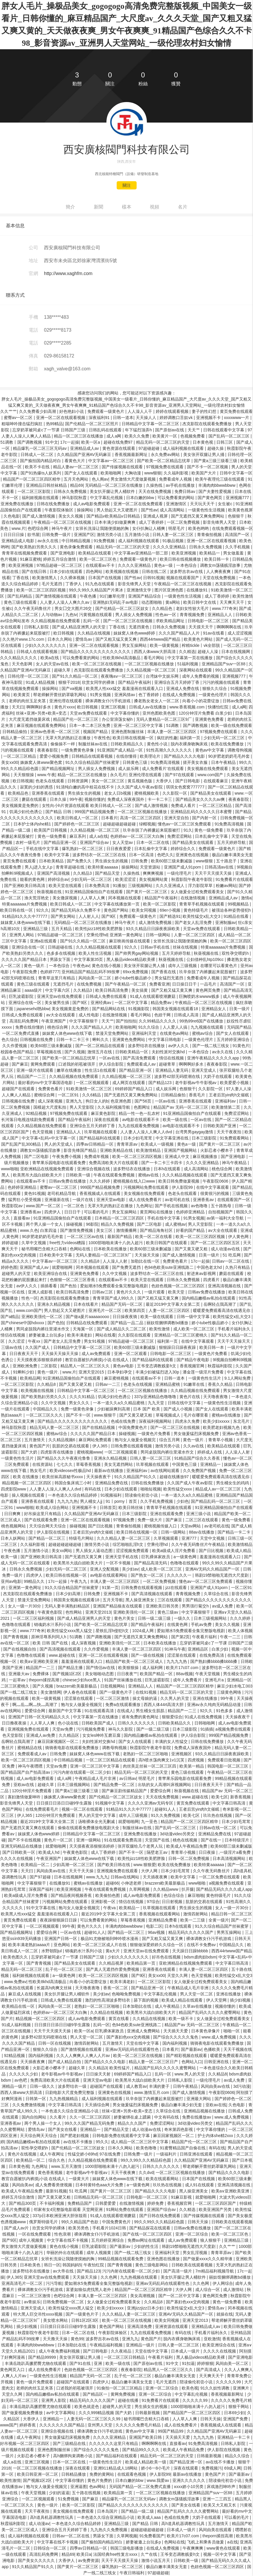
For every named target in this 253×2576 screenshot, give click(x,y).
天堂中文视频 (213, 1538)
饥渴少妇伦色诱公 (26, 811)
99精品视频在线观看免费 (121, 2258)
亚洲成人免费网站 (144, 2031)
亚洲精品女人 (214, 1008)
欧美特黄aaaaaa (103, 867)
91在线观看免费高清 (123, 1840)
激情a (246, 898)
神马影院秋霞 (75, 497)
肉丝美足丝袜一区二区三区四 (150, 1766)
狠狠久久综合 (215, 688)
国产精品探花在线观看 (150, 2228)
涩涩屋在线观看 (182, 1655)
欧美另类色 (79, 2228)
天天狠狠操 (24, 774)
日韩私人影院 (37, 627)
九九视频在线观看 (208, 1027)
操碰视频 (75, 1224)
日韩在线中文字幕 (185, 1402)
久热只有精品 (238, 1267)
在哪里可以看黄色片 (219, 965)
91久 (188, 830)
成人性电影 (89, 1015)
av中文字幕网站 (61, 2412)
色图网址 (142, 1107)
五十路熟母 (221, 1205)
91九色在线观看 (100, 583)
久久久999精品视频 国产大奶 (106, 2412)
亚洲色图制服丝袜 (128, 731)
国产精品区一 (95, 2394)
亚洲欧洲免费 (25, 1366)
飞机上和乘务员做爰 (206, 2542)
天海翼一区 (83, 1329)
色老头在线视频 (138, 1384)
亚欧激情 (212, 2338)
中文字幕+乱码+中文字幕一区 (49, 1138)
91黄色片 (240, 1045)
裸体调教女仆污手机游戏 (108, 700)
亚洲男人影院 (54, 2400)
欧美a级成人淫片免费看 (174, 1550)
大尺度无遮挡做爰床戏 (30, 719)
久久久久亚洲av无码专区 (151, 1803)
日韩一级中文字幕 (194, 1316)
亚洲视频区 (182, 1753)
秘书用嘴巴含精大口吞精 (44, 1249)
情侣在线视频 (172, 1058)
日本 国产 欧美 (147, 1409)
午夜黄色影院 (50, 1612)
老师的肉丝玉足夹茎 (28, 700)
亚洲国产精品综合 (145, 596)
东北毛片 (242, 1421)
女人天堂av (123, 842)
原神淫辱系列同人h (49, 1636)
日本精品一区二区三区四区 (120, 1218)
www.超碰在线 (62, 1655)
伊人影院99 (183, 1187)
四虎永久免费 (188, 1421)
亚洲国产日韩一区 (61, 1938)
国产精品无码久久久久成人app (224, 1889)
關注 (127, 185)
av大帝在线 (64, 2271)
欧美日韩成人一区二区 (78, 817)
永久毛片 (118, 774)
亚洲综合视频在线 (94, 1168)
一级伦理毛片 (180, 873)
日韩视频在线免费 (37, 1039)
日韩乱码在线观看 (106, 430)
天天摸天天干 (201, 627)
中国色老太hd (210, 1267)
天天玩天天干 (203, 503)
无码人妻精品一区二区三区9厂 (164, 719)
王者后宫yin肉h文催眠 (229, 1095)
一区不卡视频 (119, 1563)
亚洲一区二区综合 (192, 2234)
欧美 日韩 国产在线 (51, 1643)
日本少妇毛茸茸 (138, 1138)
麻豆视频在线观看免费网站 (42, 725)
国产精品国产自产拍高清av (26, 1772)
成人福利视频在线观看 (184, 448)
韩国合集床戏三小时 (74, 1483)
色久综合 (9, 1039)
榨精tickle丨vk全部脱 (201, 645)
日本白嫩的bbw (140, 497)
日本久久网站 (60, 639)
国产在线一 (212, 1840)
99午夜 (75, 799)
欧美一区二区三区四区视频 (41, 590)
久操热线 (155, 485)
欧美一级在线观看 (157, 1316)
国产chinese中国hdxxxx (23, 1322)
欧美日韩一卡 (217, 559)
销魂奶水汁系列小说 (53, 1624)
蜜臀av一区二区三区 (59, 1187)
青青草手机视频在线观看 (202, 904)
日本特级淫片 (237, 1840)
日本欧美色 (31, 2265)
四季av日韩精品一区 (95, 1144)
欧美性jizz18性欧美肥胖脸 (99, 928)
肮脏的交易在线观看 (71, 1446)
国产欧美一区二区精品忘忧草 (164, 460)
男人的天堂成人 (59, 1144)
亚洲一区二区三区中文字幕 (138, 725)
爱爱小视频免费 (54, 756)
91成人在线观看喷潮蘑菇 (153, 996)
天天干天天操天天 (234, 1341)
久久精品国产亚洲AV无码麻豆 (85, 454)
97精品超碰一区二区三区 (60, 565)
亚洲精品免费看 (163, 1920)
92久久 (42, 910)
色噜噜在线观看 (185, 1563)
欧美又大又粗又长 (220, 2505)
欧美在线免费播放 (228, 744)
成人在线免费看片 (146, 1199)
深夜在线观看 (107, 1119)
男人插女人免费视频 (134, 614)
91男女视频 (101, 694)
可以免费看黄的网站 (176, 497)
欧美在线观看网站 (163, 2178)
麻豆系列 (78, 836)
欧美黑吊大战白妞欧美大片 (38, 1175)
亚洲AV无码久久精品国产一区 (213, 1569)
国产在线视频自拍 (20, 1649)
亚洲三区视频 (114, 707)
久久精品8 (91, 1261)
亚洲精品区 (198, 1649)
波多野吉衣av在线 (187, 571)
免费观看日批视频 (225, 1760)
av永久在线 (49, 540)
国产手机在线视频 (172, 1205)
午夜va (110, 1907)
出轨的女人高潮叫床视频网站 (165, 1784)
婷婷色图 (9, 1267)
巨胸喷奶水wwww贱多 (199, 996)
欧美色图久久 (16, 1957)
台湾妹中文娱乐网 (163, 676)
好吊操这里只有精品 (43, 1513)
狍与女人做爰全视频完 (136, 1439)
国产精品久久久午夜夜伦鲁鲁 (64, 1458)
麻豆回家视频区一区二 (59, 1741)
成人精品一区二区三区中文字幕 (140, 2141)
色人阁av (100, 479)
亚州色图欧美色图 (159, 713)
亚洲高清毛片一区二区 (22, 2283)
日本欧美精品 (52, 861)
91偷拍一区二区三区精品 (119, 2388)
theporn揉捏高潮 (44, 1680)
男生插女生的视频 (85, 793)
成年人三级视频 (183, 965)
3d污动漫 (241, 2086)
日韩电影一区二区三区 (209, 620)
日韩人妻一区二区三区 (173, 534)
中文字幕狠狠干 (84, 1021)
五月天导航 (113, 1600)
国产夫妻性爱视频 (215, 491)
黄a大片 (113, 1950)
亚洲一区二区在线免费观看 (138, 503)
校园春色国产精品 (18, 1051)
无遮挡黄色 (139, 627)
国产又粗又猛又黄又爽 (117, 639)
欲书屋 (33, 534)
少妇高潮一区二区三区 (74, 1864)
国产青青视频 (16, 1636)
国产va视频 (73, 688)
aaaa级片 (34, 990)
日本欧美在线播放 (111, 1249)
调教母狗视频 (239, 750)
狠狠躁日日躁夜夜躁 (178, 1347)
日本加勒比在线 (137, 2006)
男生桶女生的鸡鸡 (233, 1483)
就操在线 (224, 2314)
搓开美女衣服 (196, 762)
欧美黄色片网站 (199, 639)
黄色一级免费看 (209, 830)
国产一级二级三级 (153, 1729)
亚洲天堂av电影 (111, 1199)
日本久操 (58, 799)
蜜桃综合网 (45, 1095)
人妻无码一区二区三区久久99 (94, 2418)
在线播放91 (197, 590)
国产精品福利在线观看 (100, 1138)
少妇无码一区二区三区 (224, 737)
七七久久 (65, 1464)
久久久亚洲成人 (171, 885)
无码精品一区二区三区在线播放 (114, 485)
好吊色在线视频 (167, 1957)
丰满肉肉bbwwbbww (217, 485)
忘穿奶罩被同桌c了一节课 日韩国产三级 (49, 430)
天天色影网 (22, 664)
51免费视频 (69, 2499)
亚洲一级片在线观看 (35, 1070)
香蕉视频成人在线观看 (100, 1193)
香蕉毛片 (197, 1095)
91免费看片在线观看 (234, 879)
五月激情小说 (137, 534)
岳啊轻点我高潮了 (220, 1304)
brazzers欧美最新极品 (77, 1686)
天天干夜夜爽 (124, 2172)
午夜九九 (79, 1581)
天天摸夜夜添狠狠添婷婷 (40, 1359)
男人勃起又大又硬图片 (117, 510)
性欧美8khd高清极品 (122, 657)
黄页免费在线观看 (236, 411)
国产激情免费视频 (77, 1230)
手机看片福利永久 (235, 1329)
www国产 (8, 2425)
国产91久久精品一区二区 (75, 676)
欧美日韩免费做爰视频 (179, 1181)
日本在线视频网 (236, 651)
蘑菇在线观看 (34, 799)
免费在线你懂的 (30, 1027)
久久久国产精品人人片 (180, 633)
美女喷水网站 (56, 2320)
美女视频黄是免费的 (20, 805)
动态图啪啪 (152, 602)
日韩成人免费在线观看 (107, 996)
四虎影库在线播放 (57, 1452)
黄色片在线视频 (23, 2154)
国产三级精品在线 (70, 2443)
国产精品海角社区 (157, 1230)
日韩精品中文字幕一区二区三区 (151, 423)
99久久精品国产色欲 (80, 2221)
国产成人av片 (17, 2228)
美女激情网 (50, 1692)
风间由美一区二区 (95, 978)
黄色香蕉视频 (51, 2172)
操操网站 (85, 510)
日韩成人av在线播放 (148, 707)
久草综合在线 (217, 1593)
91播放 (119, 885)
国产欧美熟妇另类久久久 (34, 547)
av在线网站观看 (166, 1470)
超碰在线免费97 (118, 442)
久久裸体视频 (73, 577)
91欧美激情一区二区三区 (89, 1088)
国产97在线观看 (180, 774)
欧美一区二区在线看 (154, 1236)
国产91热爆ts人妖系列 (41, 473)
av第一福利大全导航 (226, 1218)
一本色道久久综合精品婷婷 (73, 1495)
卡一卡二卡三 (160, 799)
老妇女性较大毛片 (193, 608)
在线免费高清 (212, 1655)
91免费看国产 (152, 2535)
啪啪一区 (232, 2031)
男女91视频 (95, 1341)
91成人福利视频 (17, 2024)
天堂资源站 (151, 867)
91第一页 (110, 1587)
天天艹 (194, 430)
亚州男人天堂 (100, 2425)
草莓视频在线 (49, 1051)
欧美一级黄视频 (165, 645)
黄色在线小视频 (107, 965)
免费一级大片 (150, 1519)
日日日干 (73, 1212)
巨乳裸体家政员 (156, 1556)
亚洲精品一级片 (141, 2345)
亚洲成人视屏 (156, 516)
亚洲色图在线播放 (164, 2258)
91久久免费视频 (166, 1815)
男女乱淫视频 (195, 2252)
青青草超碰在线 (71, 867)
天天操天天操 (147, 1255)
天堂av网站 (191, 1526)
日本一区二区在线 (153, 842)
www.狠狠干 (105, 1415)
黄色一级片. (35, 965)
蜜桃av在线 (149, 1175)
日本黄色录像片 (206, 2031)
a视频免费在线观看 (233, 1729)
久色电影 (12, 516)
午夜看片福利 (205, 1636)
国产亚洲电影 (63, 553)
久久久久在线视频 (17, 1858)
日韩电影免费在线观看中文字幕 (121, 2135)
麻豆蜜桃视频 (117, 1378)
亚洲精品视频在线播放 (205, 2111)
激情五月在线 (100, 1051)
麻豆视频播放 (205, 1156)
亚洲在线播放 (205, 1698)
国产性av (149, 510)
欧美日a (84, 2554)
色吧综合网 (38, 528)
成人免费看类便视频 (54, 2184)
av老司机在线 (178, 1199)
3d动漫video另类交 (178, 1833)
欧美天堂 (177, 1292)
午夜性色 (102, 737)
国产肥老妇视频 (75, 2135)
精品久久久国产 (132, 2123)
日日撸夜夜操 (15, 1723)
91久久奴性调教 (215, 2388)
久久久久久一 (180, 1575)
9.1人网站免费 (238, 1378)
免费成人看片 (184, 805)
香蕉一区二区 (116, 1987)
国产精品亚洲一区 (61, 842)
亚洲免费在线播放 (18, 503)
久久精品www (166, 1889)
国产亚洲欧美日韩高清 (25, 885)
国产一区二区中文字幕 (179, 2295)
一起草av (18, 1680)
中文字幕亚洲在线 (173, 1138)
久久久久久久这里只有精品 (114, 2443)
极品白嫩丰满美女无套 (232, 854)
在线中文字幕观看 (213, 1187)
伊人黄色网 (239, 1236)
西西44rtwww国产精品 (160, 639)
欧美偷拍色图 (108, 1895)
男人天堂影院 (82, 1107)
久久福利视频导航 (114, 1107)
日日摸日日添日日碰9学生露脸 (64, 1803)
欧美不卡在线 (38, 466)
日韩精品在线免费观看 (87, 1322)
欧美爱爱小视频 (235, 1082)
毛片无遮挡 (52, 583)
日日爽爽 (13, 1513)
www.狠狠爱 (144, 1864)
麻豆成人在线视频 (25, 1994)
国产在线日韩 (34, 571)
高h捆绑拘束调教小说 (73, 2455)
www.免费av (15, 1981)
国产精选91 (170, 916)
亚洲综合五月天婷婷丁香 (177, 682)
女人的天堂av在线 (53, 664)
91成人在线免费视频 (204, 1716)
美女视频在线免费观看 (208, 768)
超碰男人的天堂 (17, 1273)
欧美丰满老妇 (80, 1335)
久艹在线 (149, 2554)
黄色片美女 (125, 1618)
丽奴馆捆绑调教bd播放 (168, 1322)
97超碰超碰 (149, 448)
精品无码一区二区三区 (22, 1969)
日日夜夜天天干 (24, 1353)
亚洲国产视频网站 (181, 1150)
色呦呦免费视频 (127, 1994)
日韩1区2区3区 (85, 2320)
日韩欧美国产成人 (98, 1723)
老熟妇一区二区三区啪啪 (146, 1753)
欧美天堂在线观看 (66, 885)
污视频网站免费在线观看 (146, 1187)
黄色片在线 (190, 1396)
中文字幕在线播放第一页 (117, 904)
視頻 (154, 206)
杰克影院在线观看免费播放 (207, 423)
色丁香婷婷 (149, 694)
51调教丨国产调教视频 (21, 442)
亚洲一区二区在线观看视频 (61, 417)
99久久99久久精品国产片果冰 (96, 590)
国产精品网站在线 (109, 1008)
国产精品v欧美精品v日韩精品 (113, 516)
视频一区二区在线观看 (83, 1809)
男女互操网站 (135, 645)
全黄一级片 (218, 1920)
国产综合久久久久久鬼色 (176, 2037)
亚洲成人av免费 (41, 1735)
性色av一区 (166, 614)
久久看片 (58, 2117)
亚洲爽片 (241, 2388)
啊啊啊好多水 (39, 707)
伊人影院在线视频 (54, 1532)
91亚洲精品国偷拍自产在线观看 (94, 891)
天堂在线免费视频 (220, 577)
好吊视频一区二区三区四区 (25, 2443)
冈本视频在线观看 (125, 898)
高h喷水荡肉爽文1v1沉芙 (161, 1760)
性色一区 (29, 1298)
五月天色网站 (76, 479)
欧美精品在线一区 (19, 2006)
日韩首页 (108, 1507)
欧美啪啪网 (111, 473)
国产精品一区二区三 (47, 1538)
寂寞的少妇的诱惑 (37, 787)
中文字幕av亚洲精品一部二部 (141, 553)
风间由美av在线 (51, 1870)
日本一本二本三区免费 (90, 725)
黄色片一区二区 (59, 1840)
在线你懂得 (127, 756)
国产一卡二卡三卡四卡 (162, 1162)
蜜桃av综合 (203, 1033)
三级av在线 (12, 1347)
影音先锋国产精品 (81, 1150)
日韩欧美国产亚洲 (220, 1125)
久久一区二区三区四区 (90, 2117)
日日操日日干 (185, 984)
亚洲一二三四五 (217, 2499)
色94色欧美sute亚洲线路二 (169, 1267)
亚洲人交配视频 (105, 1569)
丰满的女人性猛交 (172, 1741)
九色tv (71, 614)
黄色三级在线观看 (21, 602)
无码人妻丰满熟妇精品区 (68, 1606)
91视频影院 (139, 1008)
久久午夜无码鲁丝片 (33, 608)
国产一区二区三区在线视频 (128, 620)
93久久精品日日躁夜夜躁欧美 (153, 928)
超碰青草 (167, 1064)
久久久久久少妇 (24, 2074)
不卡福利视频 (52, 2203)
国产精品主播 (71, 1667)
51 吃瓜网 (232, 1255)
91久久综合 (149, 1027)
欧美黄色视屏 (240, 510)
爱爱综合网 (35, 1710)
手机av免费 (202, 1624)
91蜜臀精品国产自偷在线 (183, 2148)
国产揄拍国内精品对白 (41, 460)
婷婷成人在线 (210, 1452)
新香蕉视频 (241, 1797)
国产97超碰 (41, 1877)
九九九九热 (67, 1501)
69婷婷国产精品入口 (134, 1088)
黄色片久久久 (129, 1292)
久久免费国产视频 (200, 1470)
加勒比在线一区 (146, 1261)
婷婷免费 (156, 2203)
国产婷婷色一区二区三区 (77, 824)
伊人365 (100, 1446)
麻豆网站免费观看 (96, 1439)
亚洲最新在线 (57, 1199)
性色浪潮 (63, 2234)
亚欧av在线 (24, 1784)
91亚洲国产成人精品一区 (120, 750)
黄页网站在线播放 (157, 1212)
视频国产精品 (96, 731)
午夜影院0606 (216, 1181)
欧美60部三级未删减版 (172, 861)
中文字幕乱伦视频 (107, 497)
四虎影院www (14, 1489)
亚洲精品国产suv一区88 (224, 664)
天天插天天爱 (176, 2031)
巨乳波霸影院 (22, 996)
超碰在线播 (129, 2400)
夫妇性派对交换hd (169, 1051)
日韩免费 (140, 861)
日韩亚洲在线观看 (197, 2154)
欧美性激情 (242, 596)
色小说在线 (68, 1723)
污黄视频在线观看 (96, 614)
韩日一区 (52, 2265)
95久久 (102, 2141)
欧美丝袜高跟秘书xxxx (63, 1476)
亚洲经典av (102, 1002)
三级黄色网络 (229, 1692)
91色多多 (225, 1710)
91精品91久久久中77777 (25, 916)
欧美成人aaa (149, 2517)
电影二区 (154, 1926)
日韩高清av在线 (220, 867)
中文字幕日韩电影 (165, 1039)
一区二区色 (74, 1205)
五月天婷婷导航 (232, 842)
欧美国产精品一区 (157, 1673)
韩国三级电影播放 (127, 2548)
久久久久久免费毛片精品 (139, 2425)
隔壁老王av (158, 1852)
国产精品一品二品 (128, 1322)
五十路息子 (227, 861)
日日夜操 (207, 1852)
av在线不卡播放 (78, 2141)
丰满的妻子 (160, 2086)
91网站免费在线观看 (125, 2209)
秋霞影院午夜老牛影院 (192, 879)
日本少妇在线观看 (67, 571)
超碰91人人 (165, 1809)
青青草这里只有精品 (57, 978)
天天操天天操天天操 (60, 1353)
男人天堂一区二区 (197, 1994)
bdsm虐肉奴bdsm (200, 1957)
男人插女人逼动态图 (95, 1550)
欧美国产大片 (204, 473)
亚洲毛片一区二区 (106, 1310)
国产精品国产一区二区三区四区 (192, 2412)
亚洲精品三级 (36, 928)
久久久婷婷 (100, 1181)
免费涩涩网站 (180, 836)
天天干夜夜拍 (229, 1132)
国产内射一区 (205, 817)
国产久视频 (74, 1051)
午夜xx (34, 1341)
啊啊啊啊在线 (229, 627)
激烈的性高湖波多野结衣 (108, 2000)
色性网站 (74, 1612)
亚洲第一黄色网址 (127, 934)
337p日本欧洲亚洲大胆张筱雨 (60, 2215)
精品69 (76, 485)
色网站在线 (80, 1249)
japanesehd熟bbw (33, 1008)
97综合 (153, 1901)
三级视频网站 (141, 885)
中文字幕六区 (58, 990)
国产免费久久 (80, 861)
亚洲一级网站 (89, 1840)
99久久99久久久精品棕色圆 (146, 2160)
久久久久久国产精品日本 (24, 959)
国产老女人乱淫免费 (194, 922)
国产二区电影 (37, 1156)
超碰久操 (216, 448)
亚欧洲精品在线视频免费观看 (47, 1168)
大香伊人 (164, 781)
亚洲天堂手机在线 (122, 1556)
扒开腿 (187, 1889)
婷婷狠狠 (205, 2363)
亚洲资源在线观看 (172, 2326)
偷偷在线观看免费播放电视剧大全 (89, 1827)
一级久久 (182, 1618)
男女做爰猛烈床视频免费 (197, 1433)
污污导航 (54, 2283)
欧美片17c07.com (182, 1667)
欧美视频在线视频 (123, 571)
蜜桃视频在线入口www (134, 1181)
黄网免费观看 (43, 1064)
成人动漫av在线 (226, 1249)
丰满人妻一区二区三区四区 (172, 731)
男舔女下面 (61, 959)
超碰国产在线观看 (19, 1088)
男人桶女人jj (91, 1501)
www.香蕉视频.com (187, 707)
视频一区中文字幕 (220, 2554)
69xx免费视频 (136, 971)
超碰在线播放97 (174, 1476)
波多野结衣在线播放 (147, 1045)
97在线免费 (110, 2154)
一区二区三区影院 (35, 491)
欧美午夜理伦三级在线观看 (220, 479)
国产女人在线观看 (81, 473)
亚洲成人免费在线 (183, 688)
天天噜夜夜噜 (216, 1396)
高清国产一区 (238, 534)
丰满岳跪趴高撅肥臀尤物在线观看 (36, 2363)
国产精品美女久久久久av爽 (201, 799)
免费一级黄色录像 (78, 1409)
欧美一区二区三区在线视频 (97, 664)
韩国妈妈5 (71, 2265)
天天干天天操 (82, 1870)
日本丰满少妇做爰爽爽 (115, 522)
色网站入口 (191, 2061)
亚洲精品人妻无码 (172, 1070)
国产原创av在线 (170, 430)
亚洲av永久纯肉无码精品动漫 (214, 1704)
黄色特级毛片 (196, 910)
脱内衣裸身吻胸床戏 (190, 744)
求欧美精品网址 (171, 620)
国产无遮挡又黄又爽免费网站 (198, 516)
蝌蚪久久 (101, 1039)
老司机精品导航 (62, 1193)
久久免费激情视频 (29, 2104)
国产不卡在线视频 (25, 1840)
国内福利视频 (175, 2043)
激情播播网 (127, 1230)
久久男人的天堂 (175, 1698)
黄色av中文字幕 (210, 750)
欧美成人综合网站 (53, 1507)
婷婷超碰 (10, 1242)
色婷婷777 (49, 971)
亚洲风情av (125, 694)
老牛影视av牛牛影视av (196, 1082)
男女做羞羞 (234, 553)
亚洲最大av (19, 1673)
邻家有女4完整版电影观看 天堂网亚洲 (69, 2209)
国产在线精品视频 (99, 1427)
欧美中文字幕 (57, 854)
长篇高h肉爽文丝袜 (55, 1987)
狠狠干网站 (239, 2406)
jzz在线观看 (176, 1587)
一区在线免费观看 (35, 2234)
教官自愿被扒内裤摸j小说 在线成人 (97, 1359)
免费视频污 (211, 2468)
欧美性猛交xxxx (178, 1489)
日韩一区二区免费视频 (189, 1858)
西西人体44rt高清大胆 (164, 1704)
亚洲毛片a (215, 1680)
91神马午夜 (175, 1649)
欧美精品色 (19, 793)
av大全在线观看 (61, 1015)
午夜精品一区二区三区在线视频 (63, 522)
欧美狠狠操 (129, 1667)
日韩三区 (225, 442)
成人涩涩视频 (239, 633)
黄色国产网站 (117, 910)
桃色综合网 (58, 1027)
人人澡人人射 (115, 1261)
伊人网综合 (223, 2283)
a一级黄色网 (186, 1556)
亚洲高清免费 (140, 2326)
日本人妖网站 (13, 1538)
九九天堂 (156, 1402)
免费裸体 (41, 1673)
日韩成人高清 (187, 1015)
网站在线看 (105, 1335)
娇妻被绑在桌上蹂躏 (133, 2117)
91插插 (207, 1729)
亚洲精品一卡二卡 (234, 2437)
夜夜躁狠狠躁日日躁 (59, 1920)
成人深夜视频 (51, 1101)
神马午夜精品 (235, 1162)
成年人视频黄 (32, 2240)
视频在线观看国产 (183, 577)
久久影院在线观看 (135, 1335)
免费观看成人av (142, 1064)
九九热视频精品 (64, 2098)
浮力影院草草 (201, 885)
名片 (182, 206)
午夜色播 (88, 596)
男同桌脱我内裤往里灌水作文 (43, 1329)
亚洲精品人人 (220, 614)
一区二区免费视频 (184, 522)
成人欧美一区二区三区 (194, 1329)
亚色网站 (62, 1944)
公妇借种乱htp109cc (205, 959)
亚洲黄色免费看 (210, 719)
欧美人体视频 (240, 1630)
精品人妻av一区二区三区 (76, 466)
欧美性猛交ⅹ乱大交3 (202, 916)
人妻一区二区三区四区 (195, 934)
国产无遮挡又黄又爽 (84, 1556)
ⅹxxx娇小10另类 (189, 2486)
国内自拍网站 (34, 2117)
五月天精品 (62, 928)
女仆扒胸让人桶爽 (149, 528)
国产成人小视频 (178, 1409)
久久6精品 (92, 1095)
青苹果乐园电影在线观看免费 (59, 1162)
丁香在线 (21, 577)
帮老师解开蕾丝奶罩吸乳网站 (60, 694)
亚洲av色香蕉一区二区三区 (55, 731)
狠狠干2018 (69, 682)
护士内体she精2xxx (216, 2135)
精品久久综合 (238, 2455)
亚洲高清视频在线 (225, 1285)
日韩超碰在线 (61, 947)
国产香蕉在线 (164, 971)
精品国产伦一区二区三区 (76, 719)
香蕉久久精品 (221, 1384)
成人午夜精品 (168, 2006)
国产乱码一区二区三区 (229, 436)
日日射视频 (173, 1901)
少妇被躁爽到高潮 (114, 1409)
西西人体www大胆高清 (155, 651)
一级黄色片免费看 (211, 1353)
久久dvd (146, 2172)
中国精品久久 (46, 1409)
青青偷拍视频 (210, 534)
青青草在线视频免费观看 (25, 553)
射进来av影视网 (202, 1273)
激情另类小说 (110, 534)
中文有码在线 (167, 2117)
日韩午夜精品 (186, 2086)
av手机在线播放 (181, 485)
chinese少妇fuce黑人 (82, 1680)
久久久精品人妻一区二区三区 (124, 1538)
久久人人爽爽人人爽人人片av (83, 2055)
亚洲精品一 (211, 1464)
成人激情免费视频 (156, 922)
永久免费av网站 (166, 454)
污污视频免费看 (91, 1729)
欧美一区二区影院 (160, 904)
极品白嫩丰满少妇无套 (182, 2104)
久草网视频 (140, 1889)
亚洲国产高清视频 (54, 873)
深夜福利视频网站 (156, 1421)
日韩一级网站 (159, 934)
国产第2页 (180, 1636)
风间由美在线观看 (216, 2529)
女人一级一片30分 (25, 1606)
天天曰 (18, 707)
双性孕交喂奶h (236, 953)
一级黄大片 (79, 2178)
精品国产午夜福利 (162, 898)
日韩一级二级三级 (155, 1618)
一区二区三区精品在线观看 (111, 1760)
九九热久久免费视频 (109, 2529)
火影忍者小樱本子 (217, 1150)
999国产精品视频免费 (95, 811)
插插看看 (49, 1285)
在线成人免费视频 (179, 694)
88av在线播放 (202, 1532)
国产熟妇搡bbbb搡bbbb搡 (214, 1661)
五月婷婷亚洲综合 (234, 1039)
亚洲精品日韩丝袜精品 (47, 485)
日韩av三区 (103, 1292)
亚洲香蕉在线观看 (49, 793)
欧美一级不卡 (181, 2018)
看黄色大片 (75, 460)
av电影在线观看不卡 (141, 1119)
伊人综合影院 (112, 1064)
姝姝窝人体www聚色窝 (41, 762)
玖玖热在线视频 (218, 1815)
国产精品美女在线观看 (211, 793)
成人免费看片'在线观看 (163, 768)
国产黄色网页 (210, 497)
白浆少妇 (220, 1649)
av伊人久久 (179, 1045)
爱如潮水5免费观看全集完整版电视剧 (114, 1285)
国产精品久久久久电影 (185, 756)
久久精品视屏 (112, 1963)
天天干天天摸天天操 (214, 873)
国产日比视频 (101, 1526)
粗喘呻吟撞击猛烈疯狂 (22, 423)
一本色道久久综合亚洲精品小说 (70, 2111)
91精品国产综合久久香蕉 (197, 1458)
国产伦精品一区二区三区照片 (92, 423)
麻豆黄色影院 (104, 1113)
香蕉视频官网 (193, 1366)
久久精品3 (83, 873)
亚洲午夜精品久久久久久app (213, 1058)
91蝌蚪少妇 (24, 1372)
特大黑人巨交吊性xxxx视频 (38, 2314)
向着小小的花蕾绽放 (201, 700)
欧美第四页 (135, 1310)
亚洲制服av (225, 922)
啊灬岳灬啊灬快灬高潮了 (35, 1704)
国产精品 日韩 (58, 811)
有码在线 (93, 1489)
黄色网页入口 (13, 2369)
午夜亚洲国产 (54, 1021)
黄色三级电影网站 (152, 2265)
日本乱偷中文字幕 (212, 836)
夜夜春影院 (48, 750)
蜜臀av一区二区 (19, 417)
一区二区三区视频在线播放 (150, 664)
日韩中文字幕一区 (236, 473)
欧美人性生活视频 (96, 953)
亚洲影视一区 (104, 1901)
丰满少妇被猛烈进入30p (157, 1372)
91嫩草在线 (195, 1384)
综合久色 (57, 2160)
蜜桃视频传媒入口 (161, 1526)
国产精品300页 (23, 2203)
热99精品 (54, 423)
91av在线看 (214, 633)
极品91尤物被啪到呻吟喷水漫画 (110, 1938)
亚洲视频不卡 (209, 417)
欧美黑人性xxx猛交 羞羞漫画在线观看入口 (125, 688)
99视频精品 (239, 904)
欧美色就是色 (87, 2406)
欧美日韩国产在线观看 (167, 1242)
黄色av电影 (124, 1366)
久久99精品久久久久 (158, 1021)
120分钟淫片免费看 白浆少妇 (206, 713)
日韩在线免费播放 (54, 503)
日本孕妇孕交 (120, 1372)
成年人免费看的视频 (201, 676)
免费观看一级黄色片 (106, 411)
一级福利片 (167, 2154)
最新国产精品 (120, 1236)
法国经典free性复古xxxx (115, 2554)
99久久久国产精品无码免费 (89, 2123)
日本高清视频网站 (230, 1858)
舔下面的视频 (146, 2000)
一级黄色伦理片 (213, 694)
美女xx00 (9, 762)
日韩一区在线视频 (55, 2043)
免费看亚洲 (159, 984)
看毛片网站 (154, 657)
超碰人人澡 (208, 651)
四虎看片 (212, 1279)
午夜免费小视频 (67, 1156)
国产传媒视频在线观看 (123, 466)
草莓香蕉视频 (89, 1464)
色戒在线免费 (124, 1421)
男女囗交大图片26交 (74, 608)
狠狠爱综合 (172, 1716)
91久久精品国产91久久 (135, 1476)
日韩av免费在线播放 (68, 1181)
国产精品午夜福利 (135, 682)
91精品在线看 (237, 916)
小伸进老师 (131, 1883)
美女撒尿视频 (65, 898)
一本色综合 (187, 565)
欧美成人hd (49, 1852)
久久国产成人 (38, 1347)
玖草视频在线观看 (101, 1132)
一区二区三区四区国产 (216, 2203)
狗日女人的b (97, 1101)
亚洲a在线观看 (44, 941)
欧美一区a (91, 442)
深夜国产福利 (42, 1889)
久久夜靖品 (122, 2351)
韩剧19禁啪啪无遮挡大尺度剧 (222, 1575)
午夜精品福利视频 (107, 2345)
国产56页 (143, 1101)
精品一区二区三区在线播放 (79, 436)
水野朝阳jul (52, 1950)
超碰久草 (63, 670)
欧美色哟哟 (199, 528)
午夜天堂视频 (208, 1673)
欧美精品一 (210, 553)
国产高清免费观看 (140, 1058)
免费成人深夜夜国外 (126, 799)
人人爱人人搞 (176, 1027)
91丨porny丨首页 (122, 1501)
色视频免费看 (193, 436)
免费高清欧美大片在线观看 (114, 1162)
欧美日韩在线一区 (17, 910)
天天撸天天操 (56, 2338)
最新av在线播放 (109, 1470)
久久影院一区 (175, 793)
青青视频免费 (193, 614)
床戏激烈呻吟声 (222, 2486)
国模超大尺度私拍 (50, 1107)
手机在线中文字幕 (43, 848)
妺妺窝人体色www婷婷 (134, 633)
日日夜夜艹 (127, 1673)
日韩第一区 (36, 2098)
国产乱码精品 (20, 596)
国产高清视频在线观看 (152, 1593)
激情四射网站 (196, 1914)
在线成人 (125, 1710)
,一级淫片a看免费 (235, 1852)
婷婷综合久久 (183, 848)
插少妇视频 (241, 2000)
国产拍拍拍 (126, 1021)
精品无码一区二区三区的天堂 (163, 442)
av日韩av (127, 1778)
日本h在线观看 (168, 1168)
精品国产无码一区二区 (122, 1304)
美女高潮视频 (143, 2295)
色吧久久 (165, 854)
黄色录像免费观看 (77, 547)
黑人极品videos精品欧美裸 (131, 959)
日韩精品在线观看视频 (93, 756)
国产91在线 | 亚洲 (86, 2363)
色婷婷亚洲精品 (23, 1187)
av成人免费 (223, 1606)
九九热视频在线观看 (139, 2277)
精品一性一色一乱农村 (140, 1113)
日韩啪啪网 (205, 1723)
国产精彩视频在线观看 (187, 2055)
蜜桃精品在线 (30, 1747)
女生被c (225, 503)
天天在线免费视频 (155, 491)
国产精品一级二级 (138, 2511)
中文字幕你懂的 (125, 713)
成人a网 (114, 436)
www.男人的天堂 (190, 2074)
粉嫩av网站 (226, 885)
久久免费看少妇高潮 (38, 411)
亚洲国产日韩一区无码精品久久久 (39, 1716)
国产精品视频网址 (59, 768)
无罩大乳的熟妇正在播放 (68, 737)
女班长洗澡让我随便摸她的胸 (102, 528)
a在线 (232, 2542)
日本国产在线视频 (105, 577)
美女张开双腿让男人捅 (204, 454)
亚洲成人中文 (178, 1156)
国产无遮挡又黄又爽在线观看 (28, 1827)
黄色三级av (168, 1612)
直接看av (22, 1218)
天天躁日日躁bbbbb (190, 1950)
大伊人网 (150, 1870)
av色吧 (21, 2080)
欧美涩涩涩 (126, 879)
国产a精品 (10, 1316)
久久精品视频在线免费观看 (74, 1076)
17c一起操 (69, 442)
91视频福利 (112, 1495)
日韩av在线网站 (126, 1877)
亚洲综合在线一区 (29, 947)
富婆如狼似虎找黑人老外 (89, 2289)
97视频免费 (124, 1519)
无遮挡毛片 (64, 984)
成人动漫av (39, 2523)
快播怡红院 (219, 707)
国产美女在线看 (63, 2129)
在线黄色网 (178, 1624)
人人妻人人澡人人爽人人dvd (146, 1132)
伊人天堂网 (217, 2000)
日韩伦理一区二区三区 (29, 676)
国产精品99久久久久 (141, 2449)
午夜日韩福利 (132, 2572)
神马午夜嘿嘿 (31, 1766)
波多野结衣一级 (73, 2086)
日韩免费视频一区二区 (64, 2301)
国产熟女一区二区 (148, 1575)
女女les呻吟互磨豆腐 (102, 1735)
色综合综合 (174, 1895)
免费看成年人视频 (176, 479)
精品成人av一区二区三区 (218, 1489)
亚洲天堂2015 (92, 1372)
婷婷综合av (58, 879)
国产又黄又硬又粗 (192, 1249)
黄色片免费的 (100, 2480)
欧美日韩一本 (212, 1347)
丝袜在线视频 (185, 947)
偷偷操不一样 (63, 744)
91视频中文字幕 (110, 1803)
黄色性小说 (158, 744)
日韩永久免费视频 (71, 491)
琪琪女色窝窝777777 (186, 787)
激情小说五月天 (156, 2560)
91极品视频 (173, 540)
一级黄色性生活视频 (207, 510)
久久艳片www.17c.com (23, 639)
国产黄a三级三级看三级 (216, 460)
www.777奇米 (224, 608)
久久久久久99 (229, 2382)
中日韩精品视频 (76, 540)
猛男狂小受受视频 (25, 1199)
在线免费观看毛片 (43, 1809)
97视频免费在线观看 (165, 466)
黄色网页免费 (208, 990)
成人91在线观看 (200, 2184)
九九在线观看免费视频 (139, 1125)
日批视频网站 (113, 1686)
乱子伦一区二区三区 (64, 1969)
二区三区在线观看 (202, 1519)
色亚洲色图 (121, 1101)
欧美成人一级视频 (158, 1144)
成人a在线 (98, 836)
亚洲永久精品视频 (54, 1304)
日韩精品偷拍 (15, 731)
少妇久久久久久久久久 (46, 645)
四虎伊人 (53, 1212)
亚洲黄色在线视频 (193, 854)
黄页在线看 (119, 2018)
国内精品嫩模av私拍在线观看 (209, 1298)
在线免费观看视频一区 (232, 528)
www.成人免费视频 (219, 2037)
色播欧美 (212, 2049)
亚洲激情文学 (139, 590)
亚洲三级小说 (199, 1513)
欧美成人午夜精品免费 (187, 1846)
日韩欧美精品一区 (132, 1051)
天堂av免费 (63, 1729)
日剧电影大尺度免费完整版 (70, 2092)
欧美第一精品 (192, 1766)
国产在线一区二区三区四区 (148, 2234)
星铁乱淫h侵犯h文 (113, 1630)
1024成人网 (143, 1630)
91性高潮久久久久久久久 (169, 750)
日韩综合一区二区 (50, 2548)
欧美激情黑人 (45, 577)
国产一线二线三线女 (211, 1045)
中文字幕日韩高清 (230, 1803)
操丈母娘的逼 (145, 1698)
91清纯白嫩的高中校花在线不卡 (85, 787)
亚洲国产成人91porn (183, 867)
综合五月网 (170, 1439)
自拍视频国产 (221, 1212)
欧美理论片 (151, 756)
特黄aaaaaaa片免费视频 (25, 904)
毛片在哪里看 (196, 1415)
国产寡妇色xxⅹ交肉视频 (128, 2037)
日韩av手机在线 (155, 947)
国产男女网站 (64, 916)
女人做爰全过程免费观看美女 (198, 891)
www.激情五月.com (152, 2092)
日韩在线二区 (155, 571)
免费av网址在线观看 (147, 2240)
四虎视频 (196, 1760)
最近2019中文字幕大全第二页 (173, 1304)
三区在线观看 (170, 1600)
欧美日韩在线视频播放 (181, 559)
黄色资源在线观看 (119, 448)
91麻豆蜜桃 (30, 559)
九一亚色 (150, 1821)
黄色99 (77, 2338)
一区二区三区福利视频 (34, 1618)
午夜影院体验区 (59, 510)
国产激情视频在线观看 (56, 596)
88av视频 (184, 1673)
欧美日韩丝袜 (131, 1507)
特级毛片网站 (82, 1538)
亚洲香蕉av (204, 1199)
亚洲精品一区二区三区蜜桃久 (181, 1335)
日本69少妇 (234, 2412)
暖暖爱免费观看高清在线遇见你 (222, 1310)
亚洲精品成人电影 (18, 540)
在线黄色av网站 (175, 1033)
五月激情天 (35, 1439)
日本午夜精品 (224, 762)
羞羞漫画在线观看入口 (221, 1556)
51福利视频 (188, 664)
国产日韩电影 (188, 781)
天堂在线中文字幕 (143, 2043)
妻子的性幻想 (205, 411)
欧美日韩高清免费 (112, 990)
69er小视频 (170, 910)
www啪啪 (9, 1168)
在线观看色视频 (132, 2474)
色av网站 (98, 2486)
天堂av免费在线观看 (89, 713)
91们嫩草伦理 (113, 596)
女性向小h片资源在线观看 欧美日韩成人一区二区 (87, 805)
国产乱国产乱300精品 (21, 1144)
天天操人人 (146, 417)
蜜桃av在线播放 (227, 1415)
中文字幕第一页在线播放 (190, 657)
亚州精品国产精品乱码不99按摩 (91, 971)
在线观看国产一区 (234, 1199)
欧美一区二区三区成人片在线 (100, 1944)
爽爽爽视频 (153, 873)
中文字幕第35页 (89, 959)
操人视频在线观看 (29, 1495)
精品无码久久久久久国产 (191, 1932)
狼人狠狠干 (211, 2240)
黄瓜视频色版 (140, 781)
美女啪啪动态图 (100, 1673)
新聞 (98, 206)
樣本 (126, 206)
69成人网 (232, 2468)
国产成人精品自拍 (65, 2061)
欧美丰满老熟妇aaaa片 (29, 1944)
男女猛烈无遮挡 (169, 978)
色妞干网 (163, 1015)
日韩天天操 (198, 2221)
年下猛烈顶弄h (139, 430)
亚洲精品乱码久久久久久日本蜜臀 (201, 811)
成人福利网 (153, 1667)
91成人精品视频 (41, 682)
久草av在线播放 (198, 2006)
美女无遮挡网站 (119, 1464)
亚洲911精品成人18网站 (116, 2468)
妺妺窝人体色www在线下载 (26, 922)
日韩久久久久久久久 (137, 1723)
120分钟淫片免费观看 (32, 1790)
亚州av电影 (11, 1581)
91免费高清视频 (165, 762)
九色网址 (144, 1205)
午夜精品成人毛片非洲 (96, 1778)
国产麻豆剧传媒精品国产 (125, 1790)
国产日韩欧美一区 (19, 1852)
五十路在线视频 (87, 2492)
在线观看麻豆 (216, 781)
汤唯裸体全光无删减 (97, 1821)
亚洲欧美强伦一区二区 (42, 1316)
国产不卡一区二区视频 (208, 466)
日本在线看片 (86, 1304)
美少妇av (130, 1569)
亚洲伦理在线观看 (66, 700)
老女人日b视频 (118, 793)
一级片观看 (155, 1292)
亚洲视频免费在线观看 (29, 1729)
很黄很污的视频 (215, 1193)
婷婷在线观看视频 (173, 411)
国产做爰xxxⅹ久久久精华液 (208, 2258)
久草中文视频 (34, 1242)
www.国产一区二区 (43, 1205)
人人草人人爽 (93, 898)
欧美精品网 (30, 1378)
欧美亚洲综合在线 (51, 1273)
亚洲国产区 (84, 534)
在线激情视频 (193, 898)
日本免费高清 (98, 885)
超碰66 (112, 1883)
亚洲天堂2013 (98, 1612)
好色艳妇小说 (72, 411)
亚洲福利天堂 (144, 1033)
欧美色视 (190, 2388)
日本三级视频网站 (211, 1618)
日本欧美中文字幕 (56, 1255)
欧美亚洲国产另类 (216, 2209)
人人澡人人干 (140, 411)
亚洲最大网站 (199, 2098)
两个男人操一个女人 (45, 1224)
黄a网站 (173, 602)
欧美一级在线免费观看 (231, 725)
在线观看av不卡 (101, 565)
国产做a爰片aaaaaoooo (88, 1316)
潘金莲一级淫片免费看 (204, 1372)
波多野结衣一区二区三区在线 (99, 854)
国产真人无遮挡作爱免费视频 (113, 1969)
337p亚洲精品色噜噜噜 (155, 1396)
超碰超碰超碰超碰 (120, 824)
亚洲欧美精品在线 (117, 1150)
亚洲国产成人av (35, 1267)
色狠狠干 (236, 516)
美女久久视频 (71, 516)
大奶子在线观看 (218, 1076)
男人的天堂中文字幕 (98, 1815)
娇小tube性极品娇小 (133, 978)
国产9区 (109, 916)
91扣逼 (188, 2363)
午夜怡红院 (94, 2265)
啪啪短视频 (150, 1489)
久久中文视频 (115, 1273)
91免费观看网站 (235, 1138)
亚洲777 (189, 1538)
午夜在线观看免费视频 (115, 1175)
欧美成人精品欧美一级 (146, 2462)
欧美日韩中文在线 (200, 602)
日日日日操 (14, 534)
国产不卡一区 (79, 1415)
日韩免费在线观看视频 (132, 1446)
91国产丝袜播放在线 (123, 1680)
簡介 (70, 206)
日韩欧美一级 (78, 1175)
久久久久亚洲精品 (170, 547)
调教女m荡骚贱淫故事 (221, 565)
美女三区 (105, 1230)
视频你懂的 (94, 799)
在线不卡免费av (202, 1944)
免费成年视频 (97, 1156)
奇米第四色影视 (179, 2129)
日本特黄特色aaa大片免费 (99, 2184)
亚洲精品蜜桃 (168, 1384)
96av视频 (157, 1932)
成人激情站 (234, 2289)
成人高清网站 (173, 510)
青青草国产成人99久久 (114, 1298)
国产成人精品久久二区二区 (122, 1329)
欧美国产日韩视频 (51, 830)
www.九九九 (97, 1877)
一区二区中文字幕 (132, 1002)
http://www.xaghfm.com (68, 273)
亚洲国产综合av (95, 842)
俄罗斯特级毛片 (44, 2221)
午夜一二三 (231, 1636)
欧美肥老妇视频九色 (222, 1427)
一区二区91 (69, 1095)
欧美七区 (219, 1797)
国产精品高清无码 (151, 1563)
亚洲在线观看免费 (167, 1513)
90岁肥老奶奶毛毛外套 (229, 756)
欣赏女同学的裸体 (99, 682)
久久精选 (187, 651)
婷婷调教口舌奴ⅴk (176, 417)
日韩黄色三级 (135, 762)
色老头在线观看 (50, 781)
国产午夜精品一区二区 (126, 984)
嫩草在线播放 (69, 1070)
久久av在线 (194, 1446)
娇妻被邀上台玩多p (47, 1335)
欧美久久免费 (137, 436)
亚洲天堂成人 (204, 1070)
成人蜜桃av (175, 1224)
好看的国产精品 (191, 1230)
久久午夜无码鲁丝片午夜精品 (198, 1544)
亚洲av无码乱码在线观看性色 (132, 2049)
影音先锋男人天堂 (220, 522)
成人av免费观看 (96, 1353)
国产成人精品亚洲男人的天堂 (79, 627)
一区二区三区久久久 (45, 1415)
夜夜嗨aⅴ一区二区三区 (122, 676)
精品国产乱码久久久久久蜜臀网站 (210, 2012)
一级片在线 (83, 1199)
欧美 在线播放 (26, 1476)
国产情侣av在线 (101, 1667)
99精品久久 (35, 1581)
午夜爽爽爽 (193, 2548)
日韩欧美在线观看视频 (231, 2221)
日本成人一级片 (186, 2351)
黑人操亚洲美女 (140, 1600)
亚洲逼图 (78, 2486)
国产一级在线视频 (148, 1655)
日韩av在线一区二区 (218, 1827)
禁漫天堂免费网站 (113, 1033)
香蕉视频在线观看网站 (160, 1914)
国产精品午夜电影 (193, 1359)
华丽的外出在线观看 (65, 2252)
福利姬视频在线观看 (41, 497)
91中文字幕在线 (41, 1907)
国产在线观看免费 (41, 1519)
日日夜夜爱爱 (119, 848)
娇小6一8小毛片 (156, 2468)
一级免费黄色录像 (78, 750)
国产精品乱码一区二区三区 (216, 1501)
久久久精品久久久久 (19, 657)
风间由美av (22, 2184)
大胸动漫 (133, 473)
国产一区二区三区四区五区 (216, 1242)
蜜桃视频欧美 (147, 793)
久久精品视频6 (62, 1439)
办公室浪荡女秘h (118, 719)
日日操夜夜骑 (125, 1316)
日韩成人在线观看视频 (37, 651)
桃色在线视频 (185, 1840)
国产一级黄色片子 (116, 1692)
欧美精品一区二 (36, 1864)
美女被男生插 (57, 1002)
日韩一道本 (123, 417)
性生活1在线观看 (101, 1070)
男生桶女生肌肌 (151, 1710)
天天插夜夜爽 (156, 1877)
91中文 (51, 442)
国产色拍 (69, 1285)
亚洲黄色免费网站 (129, 1039)
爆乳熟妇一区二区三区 (83, 848)
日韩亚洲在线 (217, 2061)
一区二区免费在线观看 (220, 1877)
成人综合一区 (208, 2289)
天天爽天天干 (232, 602)
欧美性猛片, (120, 2067)
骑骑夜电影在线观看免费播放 (72, 1747)
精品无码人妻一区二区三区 (55, 1427)
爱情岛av (84, 639)
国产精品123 (160, 1082)
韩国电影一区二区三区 (228, 1766)
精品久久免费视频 (118, 1224)
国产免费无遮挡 (127, 1267)
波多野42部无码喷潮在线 (177, 1076)
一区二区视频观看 (93, 1082)
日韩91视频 (153, 577)
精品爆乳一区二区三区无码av (40, 448)
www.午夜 (46, 774)
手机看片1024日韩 (109, 2228)
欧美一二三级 (193, 1920)
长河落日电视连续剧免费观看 (28, 1119)
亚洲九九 (74, 1101)
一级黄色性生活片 (205, 1378)
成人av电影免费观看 (92, 503)
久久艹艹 (8, 411)
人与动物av (52, 614)
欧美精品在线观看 (95, 553)
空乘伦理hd (97, 934)
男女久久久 (80, 1402)
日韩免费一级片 (57, 534)
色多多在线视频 (62, 953)
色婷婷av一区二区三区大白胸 (137, 836)
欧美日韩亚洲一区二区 (38, 2474)
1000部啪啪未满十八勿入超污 (116, 1242)
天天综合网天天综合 (48, 1526)
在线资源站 (43, 1464)
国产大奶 (29, 1452)
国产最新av (191, 2049)
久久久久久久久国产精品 (62, 2425)
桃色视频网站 (14, 1526)
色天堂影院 (13, 1735)
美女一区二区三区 (108, 781)
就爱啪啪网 (63, 1267)
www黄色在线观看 (223, 2548)
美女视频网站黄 (154, 879)
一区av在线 (110, 1058)
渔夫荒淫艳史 (37, 898)
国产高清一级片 (178, 2271)
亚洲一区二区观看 (131, 1353)
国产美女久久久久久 (37, 2560)
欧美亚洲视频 (184, 553)
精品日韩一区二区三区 (231, 1914)
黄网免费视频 (123, 2394)
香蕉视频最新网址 (132, 454)
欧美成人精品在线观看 (183, 2000)
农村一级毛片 (28, 842)
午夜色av (81, 965)
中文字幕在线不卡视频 (68, 2240)
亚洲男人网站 (22, 934)
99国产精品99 (171, 2431)
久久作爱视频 (15, 1045)
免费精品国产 (80, 2203)
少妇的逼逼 (59, 2492)
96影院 (92, 1224)
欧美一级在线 (176, 1119)
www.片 (18, 528)
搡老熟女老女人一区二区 (157, 700)
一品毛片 (209, 984)
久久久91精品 (82, 1396)
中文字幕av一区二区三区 (111, 460)
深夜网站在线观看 (196, 670)
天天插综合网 (98, 2104)
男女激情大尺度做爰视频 (134, 479)
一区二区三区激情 (113, 1698)
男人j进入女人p (39, 867)
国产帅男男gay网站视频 (137, 953)
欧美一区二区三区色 (98, 559)
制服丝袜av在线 (93, 744)
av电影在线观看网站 (109, 1575)
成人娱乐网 (129, 768)
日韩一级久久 (43, 2086)
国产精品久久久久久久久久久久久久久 (96, 651)
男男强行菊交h (196, 1606)
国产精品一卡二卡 (235, 1532)
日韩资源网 (78, 781)
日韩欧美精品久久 (128, 744)
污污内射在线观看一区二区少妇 (82, 1772)
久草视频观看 (166, 1538)
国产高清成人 (209, 2369)
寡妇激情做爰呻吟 (25, 1797)
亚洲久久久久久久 (189, 2480)
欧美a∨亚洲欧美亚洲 (39, 1661)
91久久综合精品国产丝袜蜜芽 (92, 762)
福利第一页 (190, 737)
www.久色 (29, 1230)
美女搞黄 (140, 990)
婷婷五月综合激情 (60, 559)
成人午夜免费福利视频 (60, 2351)
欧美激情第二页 (226, 1107)
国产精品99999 (42, 2357)
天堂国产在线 (158, 1840)
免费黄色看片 (51, 1088)
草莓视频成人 (168, 1415)
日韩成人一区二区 (38, 454)
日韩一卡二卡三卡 (73, 1039)
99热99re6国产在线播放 (201, 1021)
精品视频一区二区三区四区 (27, 1483)
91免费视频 (105, 540)
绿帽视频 (147, 824)
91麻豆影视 (182, 2197)
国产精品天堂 (108, 873)
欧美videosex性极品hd (71, 1470)
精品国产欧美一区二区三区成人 (135, 1661)
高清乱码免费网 (24, 1021)
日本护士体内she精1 (32, 824)
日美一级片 (240, 1008)
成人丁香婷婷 (152, 522)
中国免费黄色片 (133, 1427)
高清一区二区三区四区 (141, 817)
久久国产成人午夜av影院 (140, 787)
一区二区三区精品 (20, 756)
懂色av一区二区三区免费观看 (185, 824)
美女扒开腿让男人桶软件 (113, 491)
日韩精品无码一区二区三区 (99, 2197)
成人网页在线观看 (129, 1082)
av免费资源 (88, 2560)
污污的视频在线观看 (222, 682)
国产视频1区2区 (67, 1673)
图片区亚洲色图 (169, 590)
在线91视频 (146, 1692)
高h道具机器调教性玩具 (52, 2517)
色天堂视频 (43, 1132)
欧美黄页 (22, 694)
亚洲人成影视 (41, 1292)
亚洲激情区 (177, 503)
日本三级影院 (205, 1138)
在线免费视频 (90, 984)
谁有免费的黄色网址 (141, 1716)
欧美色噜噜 (147, 2148)
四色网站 (94, 571)
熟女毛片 (38, 1470)
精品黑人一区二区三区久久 (85, 1366)
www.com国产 (210, 774)
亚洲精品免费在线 (112, 1483)
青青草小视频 (221, 1439)
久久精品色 (163, 608)
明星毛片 (177, 528)
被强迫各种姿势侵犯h (232, 910)
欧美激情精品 (149, 1150)
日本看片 (109, 817)
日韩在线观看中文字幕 (224, 430)
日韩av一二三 (108, 1384)
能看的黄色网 (33, 879)
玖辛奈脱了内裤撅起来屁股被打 (152, 830)
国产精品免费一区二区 (115, 1784)
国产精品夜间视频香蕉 (72, 1895)
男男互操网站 (229, 1932)
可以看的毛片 (97, 1212)
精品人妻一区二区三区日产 (154, 2061)
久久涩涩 (17, 1341)
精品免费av (162, 1002)
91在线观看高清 (99, 1710)
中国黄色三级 (185, 1464)
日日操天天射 (99, 2074)
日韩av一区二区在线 (231, 1261)
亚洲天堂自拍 (177, 817)
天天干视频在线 (237, 2049)
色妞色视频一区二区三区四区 (178, 1285)
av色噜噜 (200, 1205)
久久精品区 (69, 1735)
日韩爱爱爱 (106, 2203)
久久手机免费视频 (157, 1501)
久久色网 (109, 2277)
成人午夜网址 (52, 2154)
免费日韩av (185, 491)
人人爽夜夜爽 (219, 571)
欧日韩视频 (64, 633)
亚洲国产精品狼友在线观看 (118, 1606)
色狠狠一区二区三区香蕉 (73, 1279)
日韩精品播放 (74, 2474)
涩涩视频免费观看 (133, 1550)
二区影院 (49, 1366)
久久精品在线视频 (94, 633)
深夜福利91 (100, 417)
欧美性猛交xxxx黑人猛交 (70, 1630)
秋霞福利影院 (220, 1366)
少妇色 (182, 1501)
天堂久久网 (178, 1975)
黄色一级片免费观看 (35, 2382)
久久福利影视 (176, 473)
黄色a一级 (164, 565)
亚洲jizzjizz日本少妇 (145, 2308)
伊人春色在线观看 (80, 1692)
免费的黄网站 (102, 2474)
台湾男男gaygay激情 (194, 1132)
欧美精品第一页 (142, 1963)
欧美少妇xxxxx (217, 1421)
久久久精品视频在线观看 (99, 947)
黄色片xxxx (64, 707)
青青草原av (128, 1144)
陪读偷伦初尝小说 (142, 1495)
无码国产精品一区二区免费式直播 (140, 2486)
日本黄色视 (203, 442)
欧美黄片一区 (165, 436)
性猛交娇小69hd (82, 2154)
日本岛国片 (108, 2511)
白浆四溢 (49, 1230)
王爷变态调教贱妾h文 (157, 1366)
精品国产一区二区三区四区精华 (32, 479)
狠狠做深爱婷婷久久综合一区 (157, 1944)
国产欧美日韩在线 (114, 1864)
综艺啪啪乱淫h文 (129, 1544)
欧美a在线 (50, 657)
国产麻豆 (20, 1064)
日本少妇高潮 (68, 1593)
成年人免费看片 (188, 1680)
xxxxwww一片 (237, 417)
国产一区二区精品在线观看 (100, 1045)
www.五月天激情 (67, 2166)
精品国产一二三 (32, 1076)
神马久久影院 (121, 1729)
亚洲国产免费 (236, 2418)
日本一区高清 (142, 854)
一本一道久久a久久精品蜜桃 (119, 1402)
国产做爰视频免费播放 (23, 2412)
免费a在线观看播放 (123, 1704)
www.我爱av (158, 2480)
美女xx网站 (62, 1550)
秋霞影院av (13, 1205)
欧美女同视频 (144, 910)
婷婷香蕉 (28, 2425)
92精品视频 (37, 1113)
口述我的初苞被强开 (77, 1064)
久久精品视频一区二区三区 (151, 670)
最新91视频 (56, 2191)
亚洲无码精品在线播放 (22, 1846)
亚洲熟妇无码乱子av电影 (116, 602)
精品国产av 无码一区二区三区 (181, 1107)
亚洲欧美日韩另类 (163, 1606)
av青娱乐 (32, 2301)
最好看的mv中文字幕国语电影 (46, 1082)
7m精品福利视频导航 (215, 2271)
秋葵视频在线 (50, 891)
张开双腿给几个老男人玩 (141, 1846)
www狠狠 (152, 473)
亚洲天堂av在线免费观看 (60, 996)
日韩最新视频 (148, 2412)
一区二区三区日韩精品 (125, 2357)
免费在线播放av (197, 2117)
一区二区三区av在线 (86, 1236)
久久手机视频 (238, 547)
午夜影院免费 (25, 971)
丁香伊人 (74, 583)
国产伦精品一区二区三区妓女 (122, 608)
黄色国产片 (39, 1446)
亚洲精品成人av (85, 448)
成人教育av (136, 2086)
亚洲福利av (226, 1101)
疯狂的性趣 (167, 737)
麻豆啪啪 (196, 1895)
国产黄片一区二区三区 (147, 891)
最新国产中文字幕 (65, 1710)
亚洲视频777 (238, 497)
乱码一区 (92, 620)
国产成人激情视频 (39, 516)
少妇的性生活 (146, 2246)
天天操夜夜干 (99, 1476)
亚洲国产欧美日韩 (146, 2437)
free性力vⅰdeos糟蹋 (68, 1242)
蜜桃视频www (89, 1452)
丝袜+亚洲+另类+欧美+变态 (42, 713)
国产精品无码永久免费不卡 (76, 910)
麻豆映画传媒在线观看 (130, 941)
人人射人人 (89, 916)
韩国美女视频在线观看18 (175, 1008)
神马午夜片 (62, 528)
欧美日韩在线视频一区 (134, 737)
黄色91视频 (34, 1193)
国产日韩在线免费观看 (160, 2215)
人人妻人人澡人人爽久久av (65, 602)
